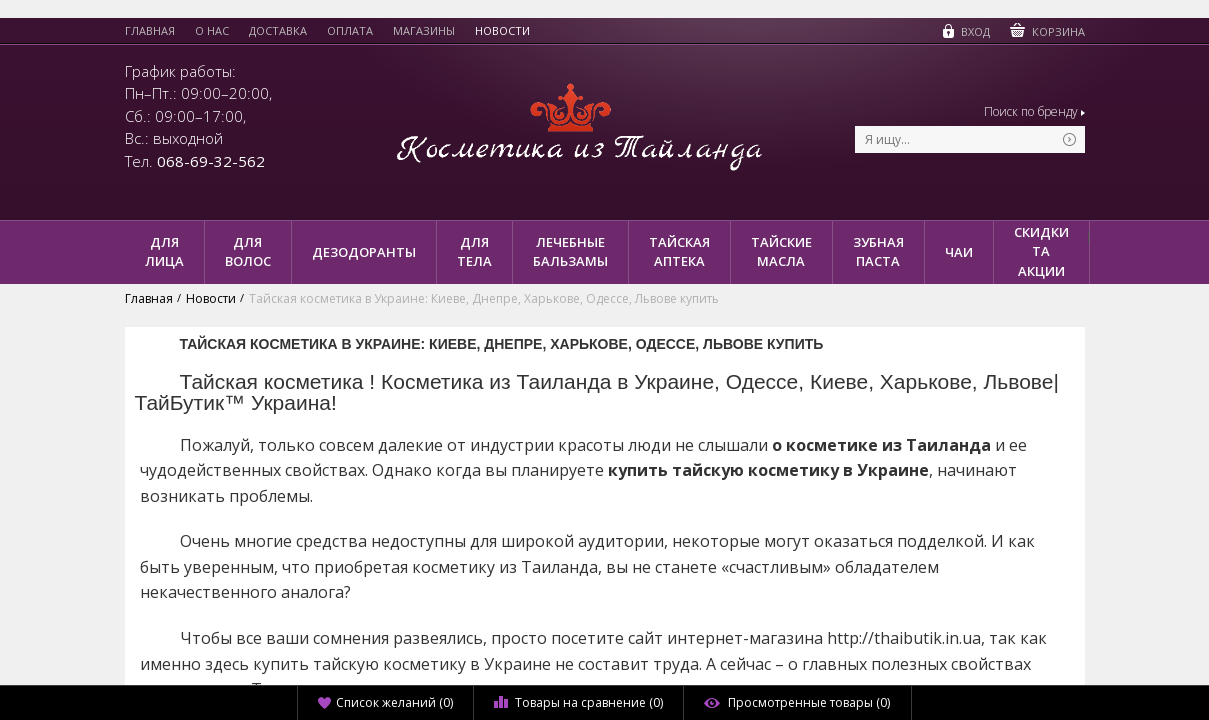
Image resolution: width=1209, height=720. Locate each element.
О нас (212, 31)
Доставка (278, 31)
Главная (150, 31)
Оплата (350, 31)
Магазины (424, 31)
